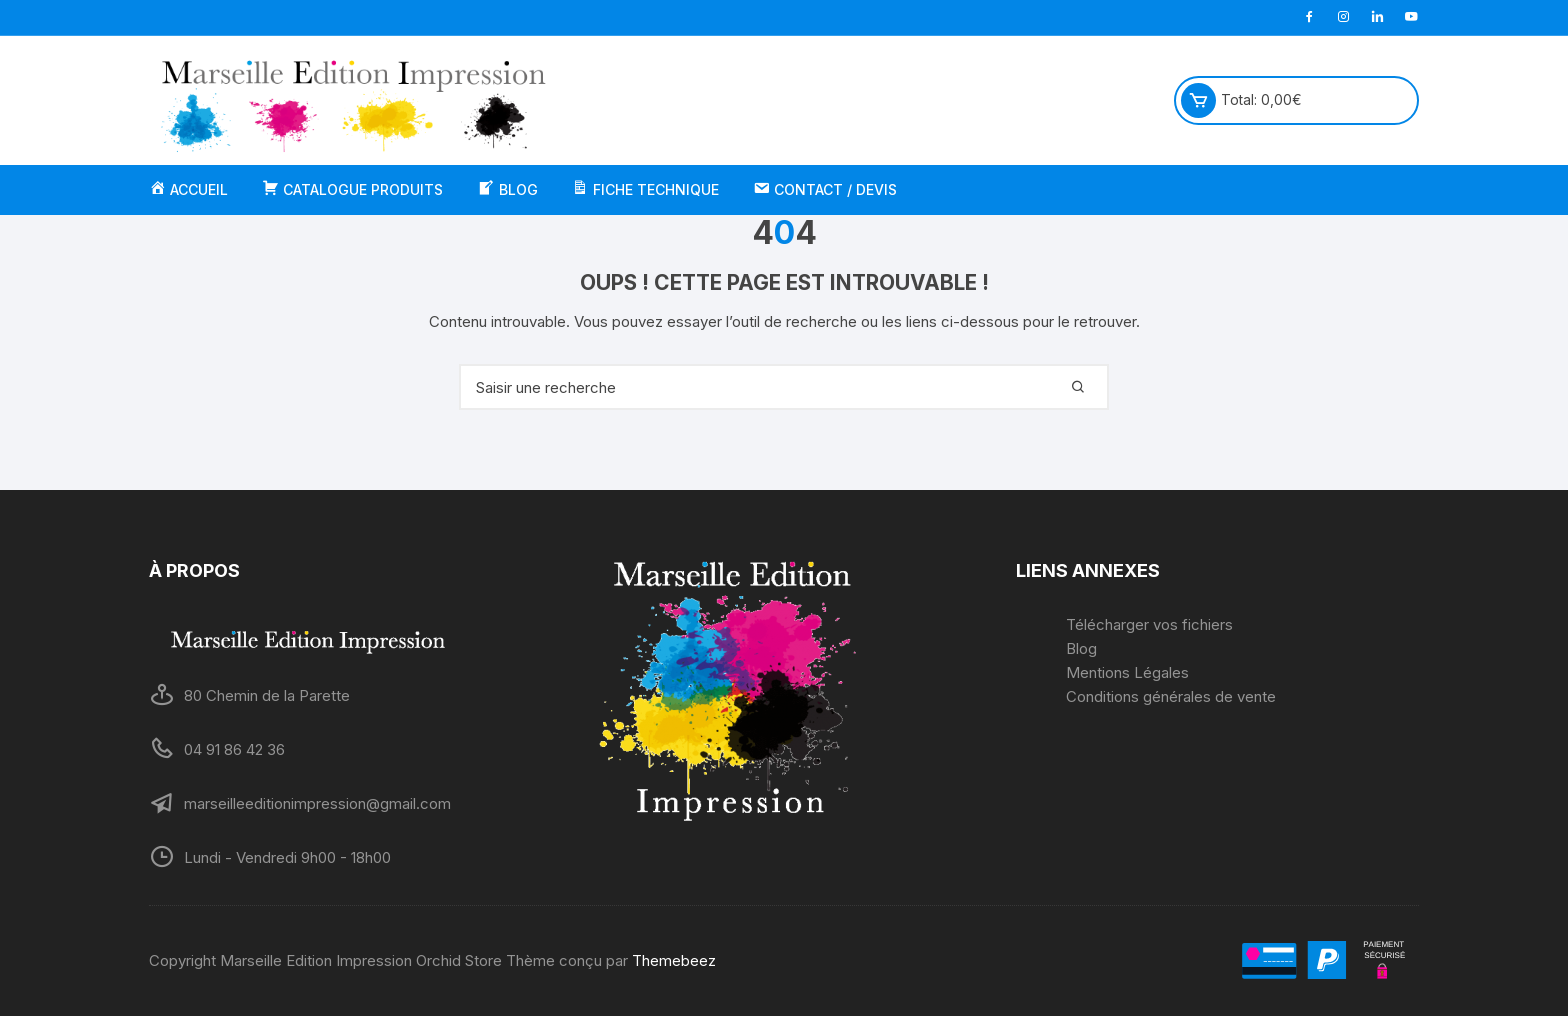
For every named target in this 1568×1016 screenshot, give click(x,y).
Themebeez (674, 960)
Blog (1081, 648)
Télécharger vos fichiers (1149, 624)
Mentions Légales (1127, 672)
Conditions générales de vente (1171, 696)
